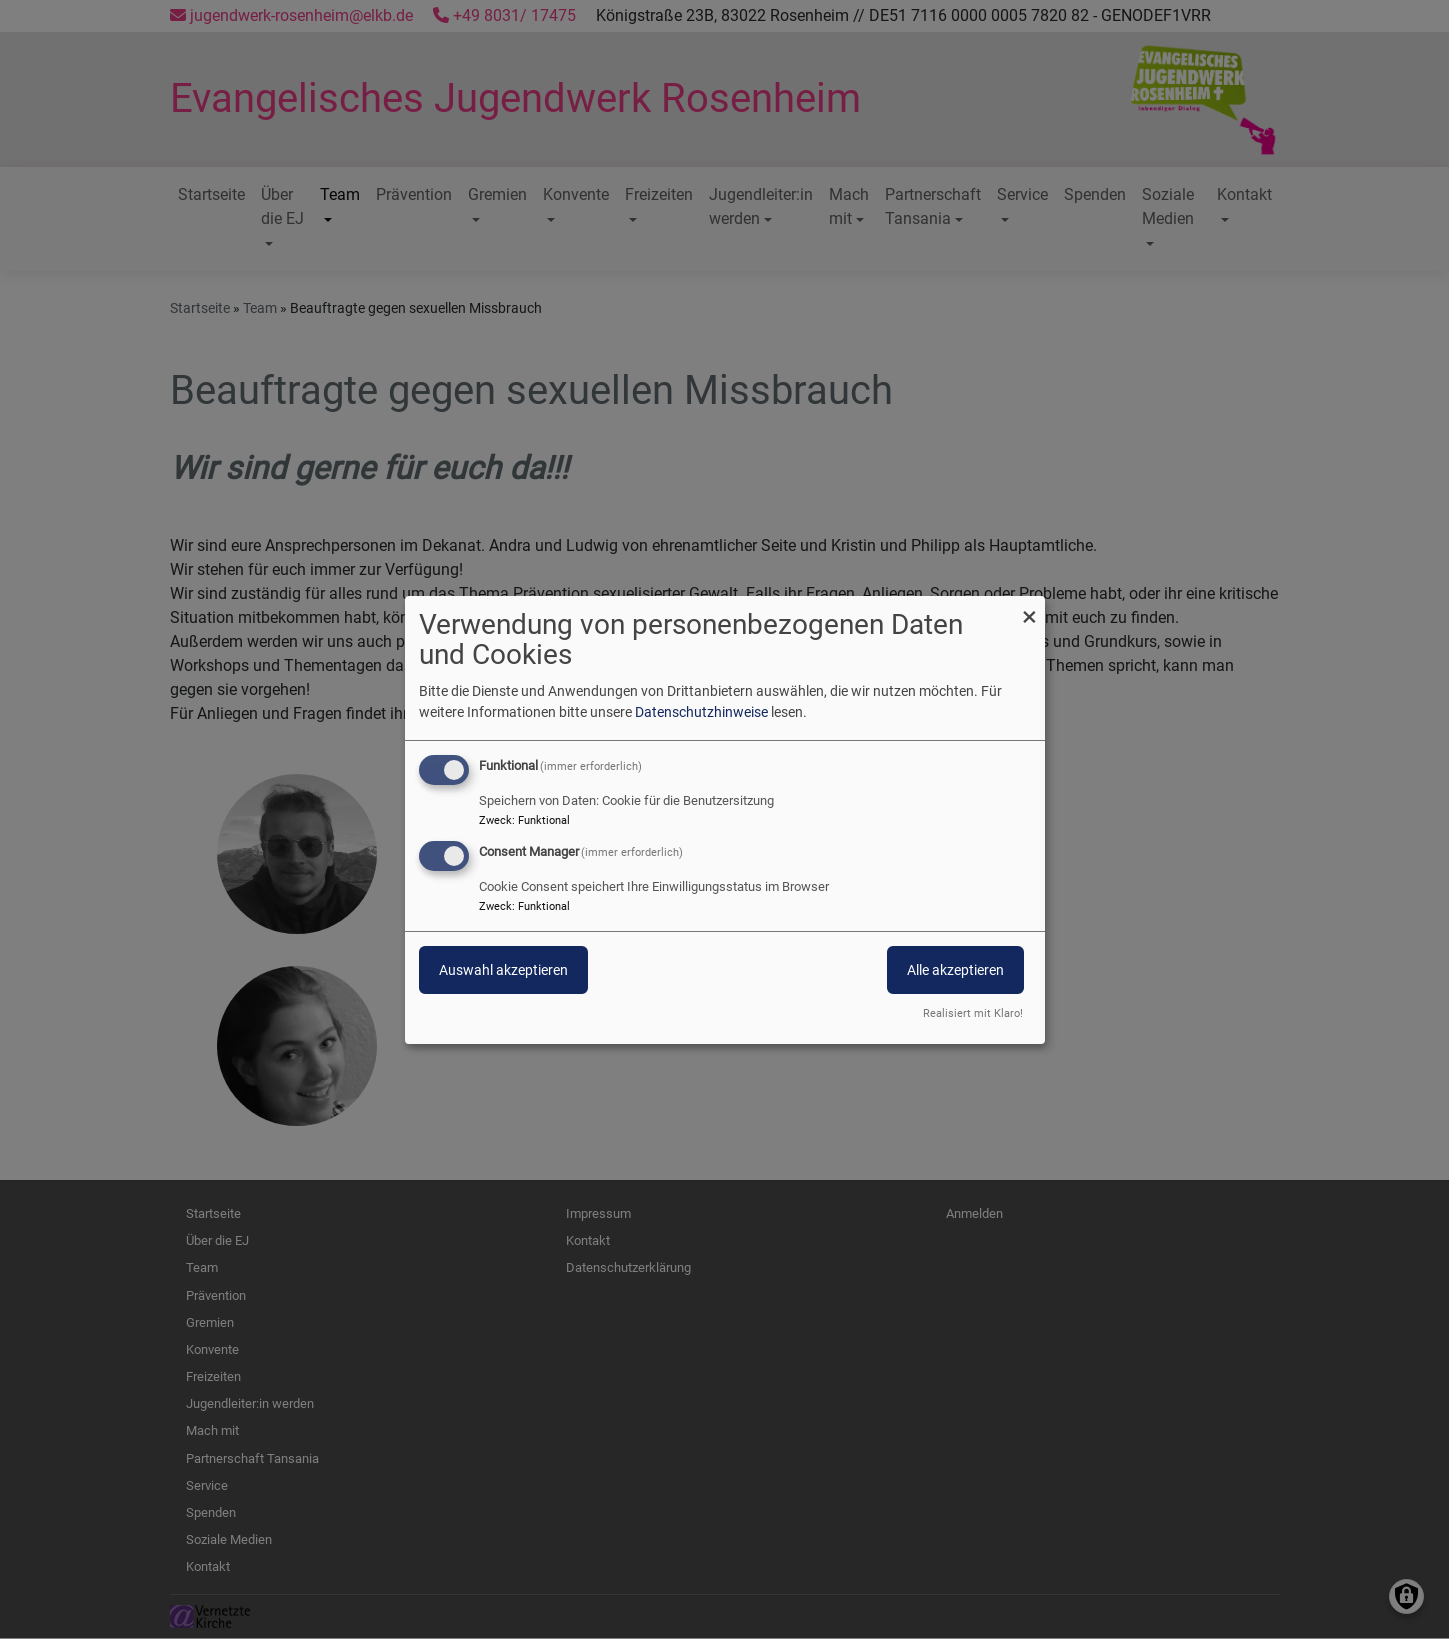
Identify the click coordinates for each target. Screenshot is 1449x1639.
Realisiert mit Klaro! (973, 1013)
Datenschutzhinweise (701, 712)
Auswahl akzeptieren (503, 970)
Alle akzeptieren (955, 970)
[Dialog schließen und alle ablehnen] (1030, 607)
